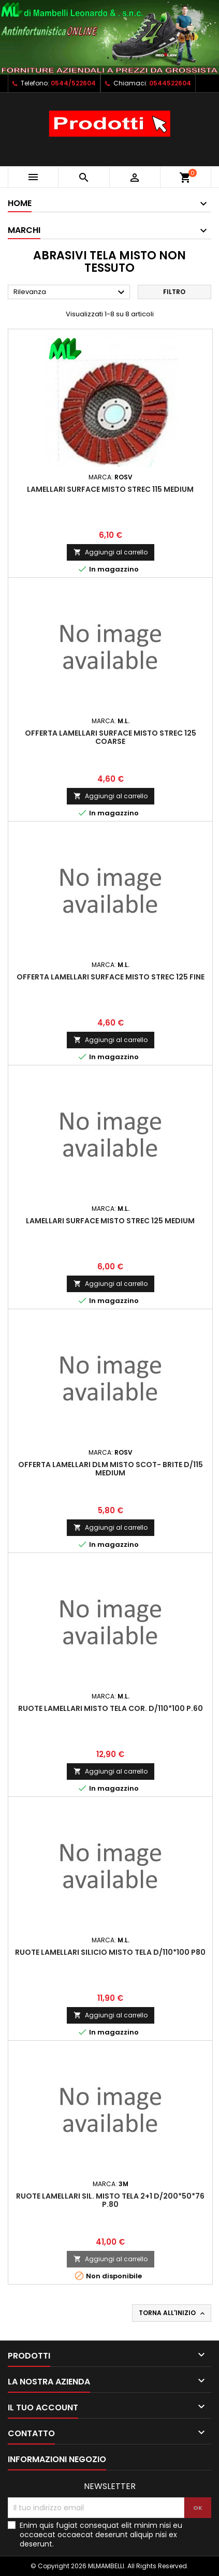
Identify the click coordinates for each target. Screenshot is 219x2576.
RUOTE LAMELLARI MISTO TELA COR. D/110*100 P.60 (110, 1708)
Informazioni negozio (57, 2459)
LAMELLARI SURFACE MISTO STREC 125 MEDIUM (110, 1221)
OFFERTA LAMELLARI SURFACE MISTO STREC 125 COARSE (110, 737)
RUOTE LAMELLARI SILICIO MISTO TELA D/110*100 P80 (110, 1952)
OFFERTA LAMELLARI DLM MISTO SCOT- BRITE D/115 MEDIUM (110, 1468)
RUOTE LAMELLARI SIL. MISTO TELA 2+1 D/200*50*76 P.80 (110, 2200)
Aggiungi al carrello (111, 552)
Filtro (174, 291)
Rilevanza (70, 292)
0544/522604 (73, 83)
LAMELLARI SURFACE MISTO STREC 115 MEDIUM (110, 489)
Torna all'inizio (173, 2313)
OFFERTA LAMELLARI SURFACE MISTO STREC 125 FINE (111, 977)
